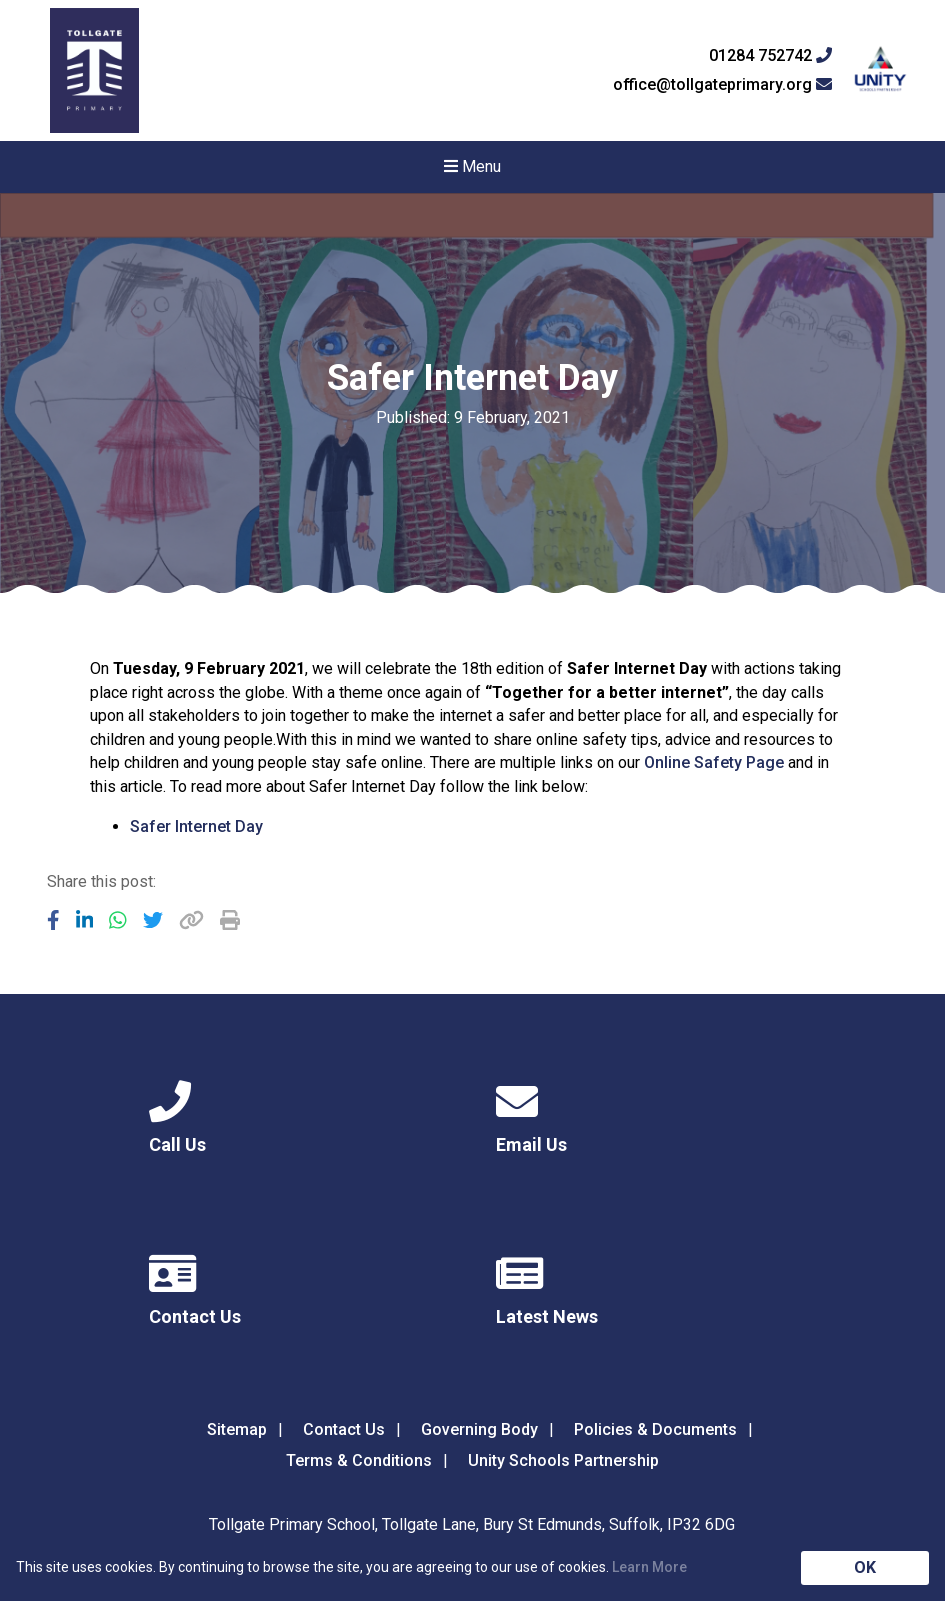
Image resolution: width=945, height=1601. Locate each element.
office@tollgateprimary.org (722, 85)
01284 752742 (770, 56)
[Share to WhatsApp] (118, 920)
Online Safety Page (714, 762)
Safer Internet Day (196, 826)
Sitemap (237, 1429)
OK (865, 1567)
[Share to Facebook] (53, 920)
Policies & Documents (655, 1429)
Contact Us (344, 1429)
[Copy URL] (191, 920)
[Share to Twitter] (153, 920)
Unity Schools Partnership (563, 1460)
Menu (472, 166)
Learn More (649, 1567)
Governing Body (479, 1429)
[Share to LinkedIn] (85, 920)
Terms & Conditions (359, 1460)
